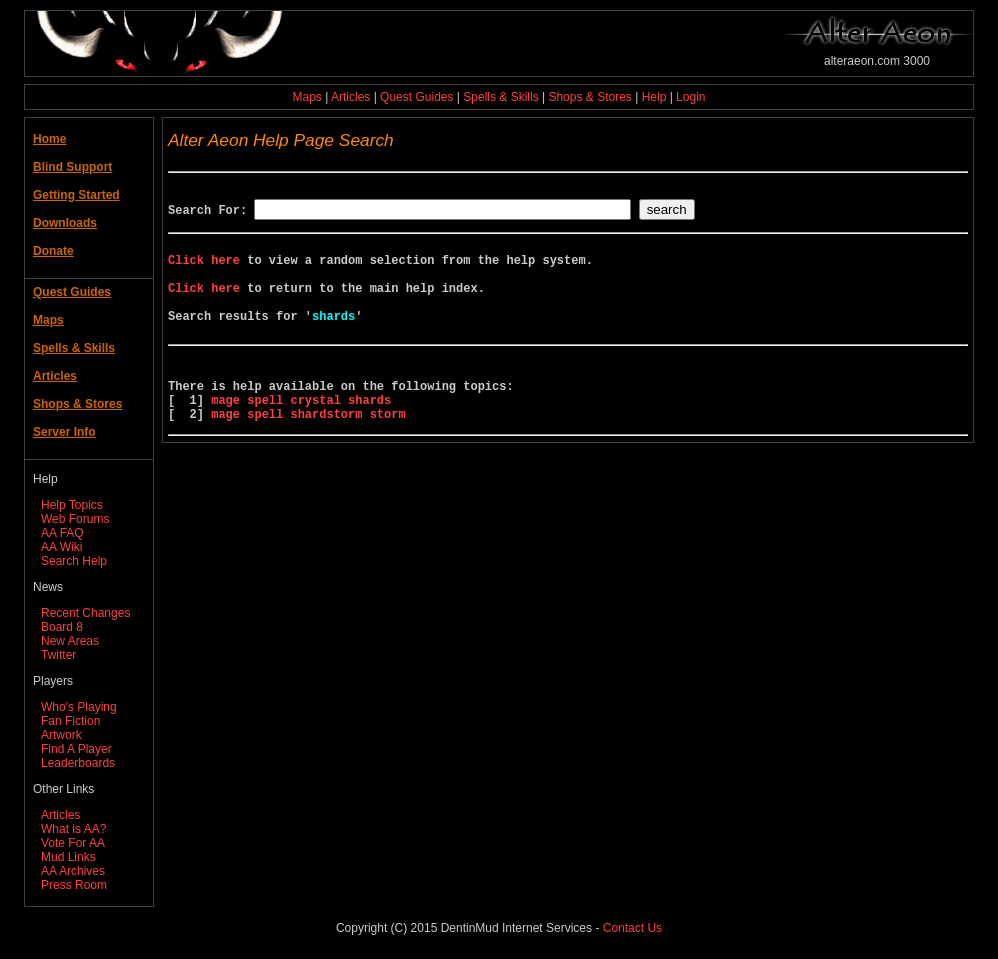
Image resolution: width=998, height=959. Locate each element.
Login (690, 97)
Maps (307, 97)
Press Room (74, 885)
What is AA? (73, 829)
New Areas (70, 641)
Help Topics (72, 505)
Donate (53, 251)
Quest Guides (416, 97)
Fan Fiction (70, 721)
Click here (204, 268)
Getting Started (76, 195)
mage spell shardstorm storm (308, 452)
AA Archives (73, 871)
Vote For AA (73, 843)
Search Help (74, 561)
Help (654, 97)
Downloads (65, 223)
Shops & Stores (589, 97)
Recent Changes (85, 613)
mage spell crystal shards (301, 435)
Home (49, 139)
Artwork (61, 735)
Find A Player (76, 749)
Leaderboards (78, 763)
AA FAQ (62, 533)
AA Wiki (61, 547)
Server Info (64, 432)
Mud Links (68, 857)
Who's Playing (79, 707)
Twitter (58, 655)
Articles (350, 97)
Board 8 (62, 627)
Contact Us (632, 928)
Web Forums (75, 519)
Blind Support (72, 167)
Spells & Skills (500, 97)
